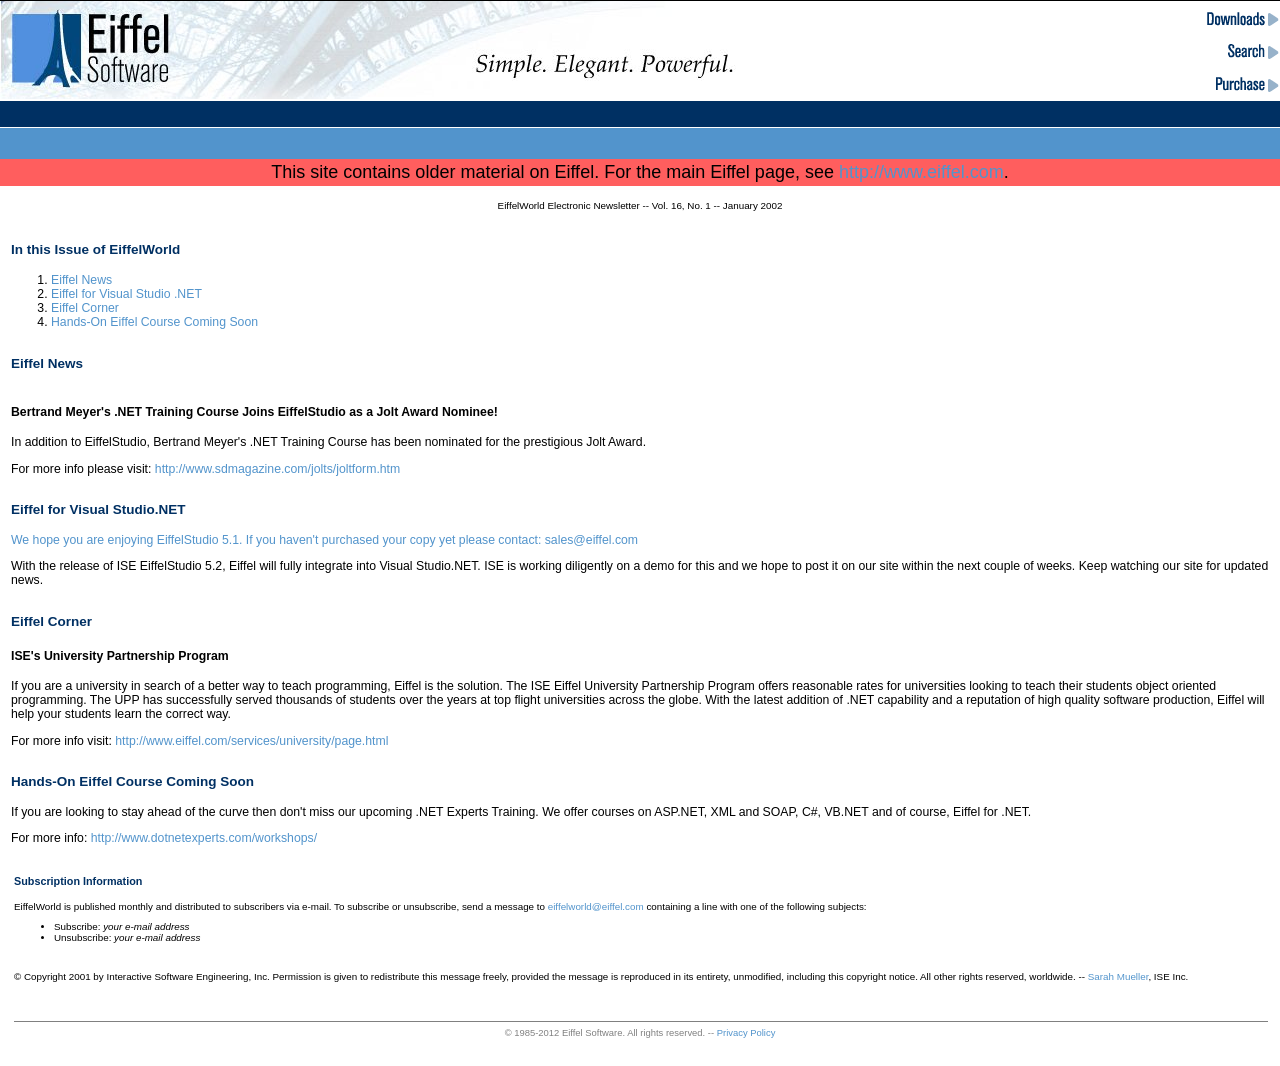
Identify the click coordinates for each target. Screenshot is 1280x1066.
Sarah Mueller (1118, 976)
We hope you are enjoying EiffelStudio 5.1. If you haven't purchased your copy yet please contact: (278, 540)
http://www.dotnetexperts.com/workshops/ (204, 838)
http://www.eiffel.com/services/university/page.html (251, 741)
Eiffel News (81, 280)
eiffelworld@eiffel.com (596, 906)
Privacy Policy (746, 1032)
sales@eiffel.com (591, 540)
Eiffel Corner (85, 308)
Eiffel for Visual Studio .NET (126, 294)
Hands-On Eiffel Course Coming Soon (154, 322)
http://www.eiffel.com (921, 172)
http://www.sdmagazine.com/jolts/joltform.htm (277, 469)
